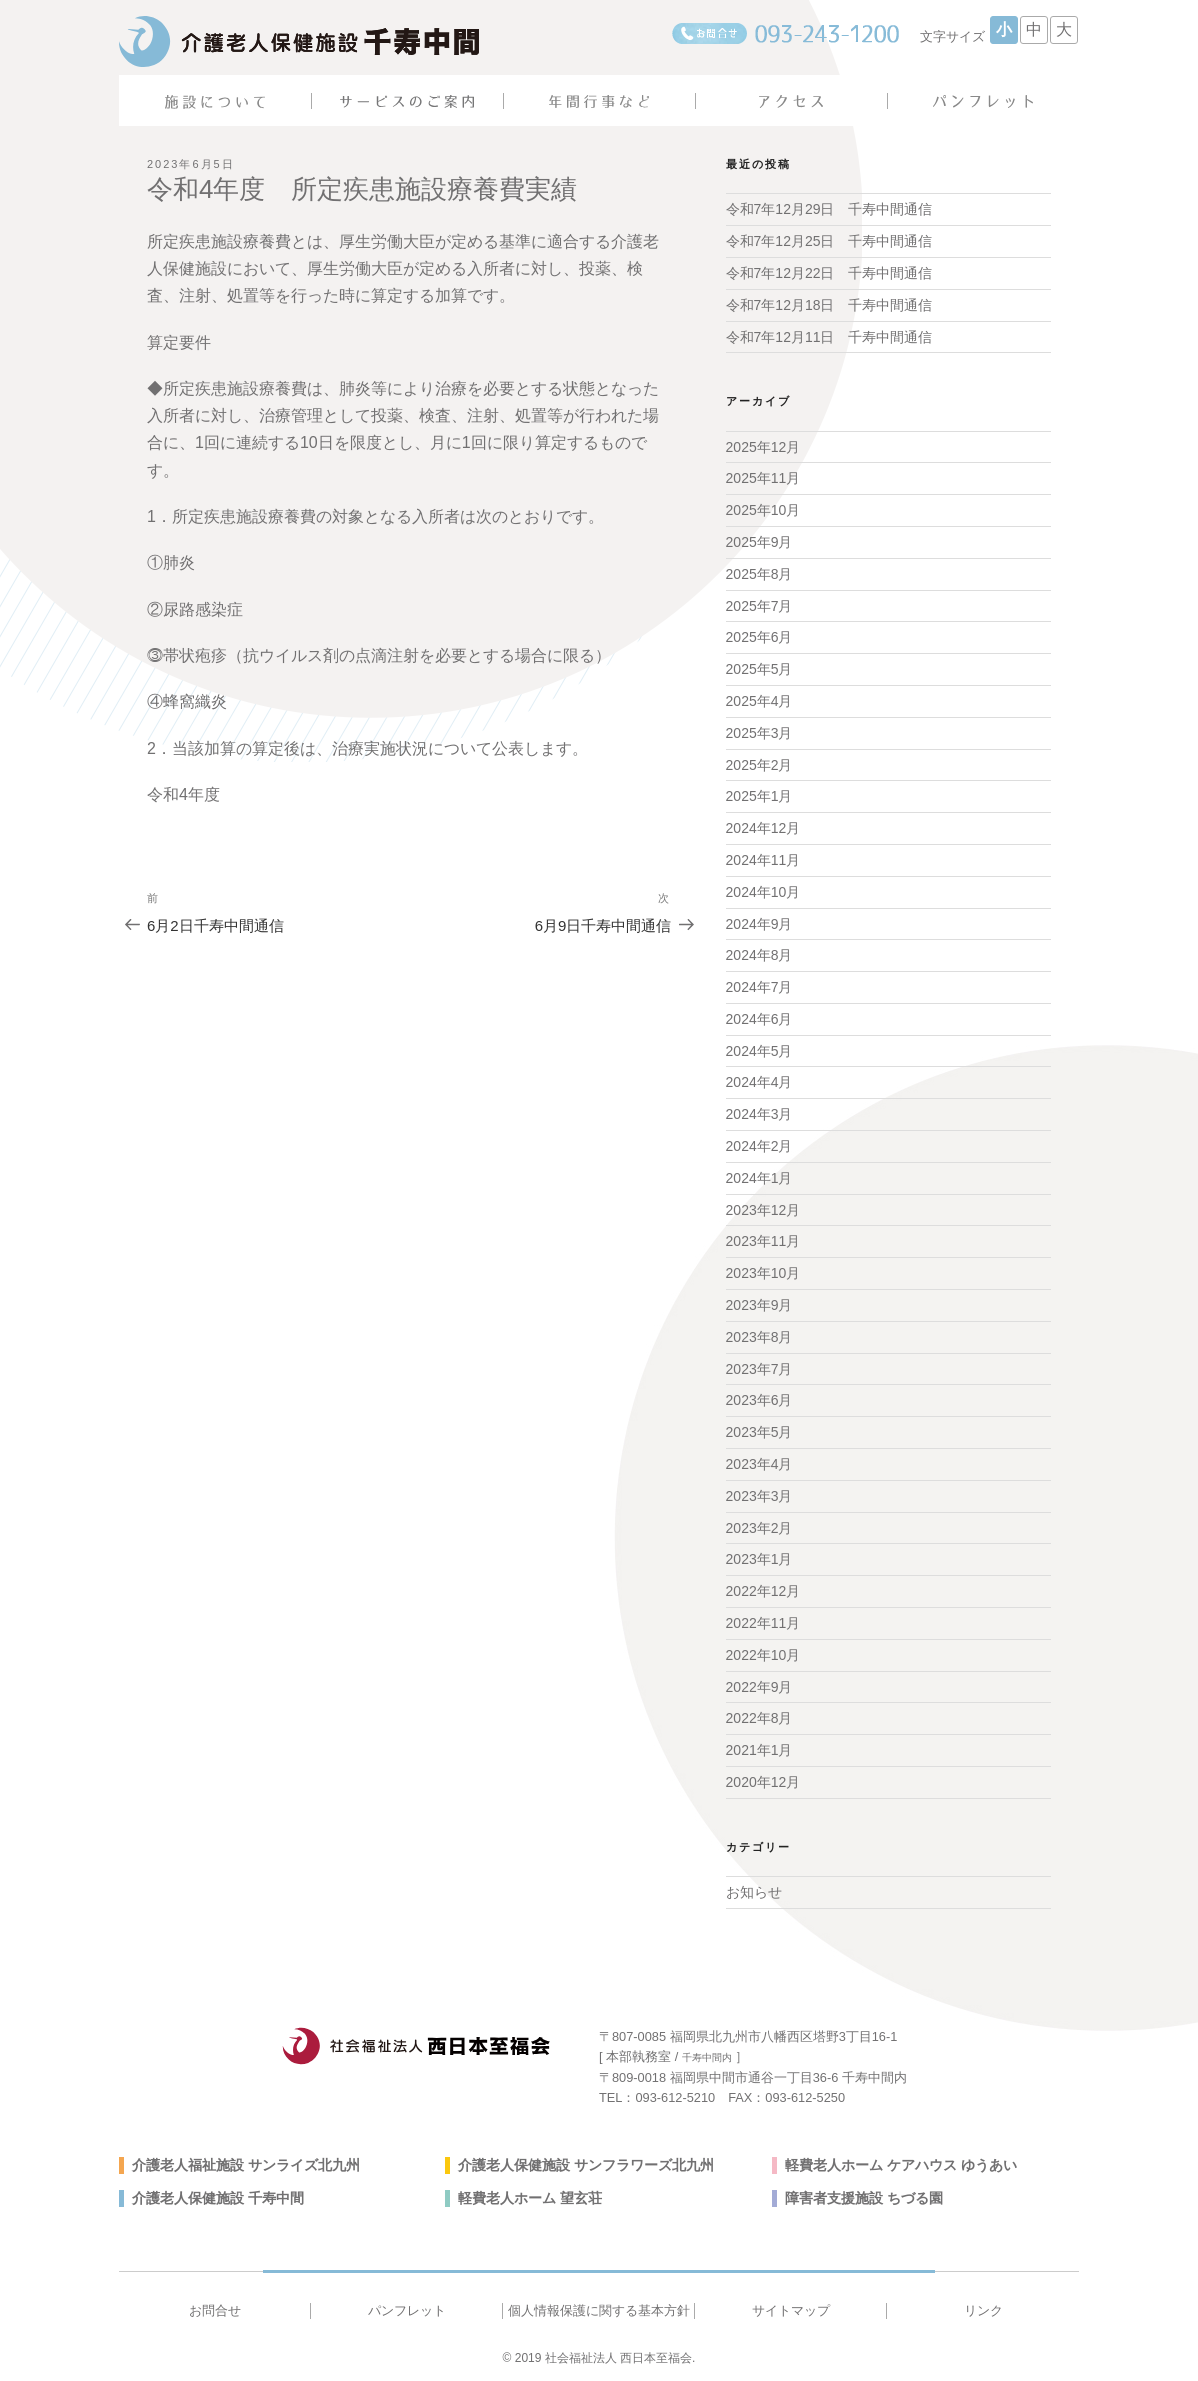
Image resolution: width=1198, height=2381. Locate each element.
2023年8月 (759, 1337)
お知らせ (754, 1892)
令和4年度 (183, 794)
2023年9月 (759, 1305)
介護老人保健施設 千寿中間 (218, 2198)
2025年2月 (759, 765)
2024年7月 (759, 987)
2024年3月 (759, 1114)
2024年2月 (759, 1146)
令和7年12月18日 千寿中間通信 (829, 305)
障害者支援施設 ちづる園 (864, 2198)
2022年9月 (759, 1687)
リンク (983, 2310)
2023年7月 (759, 1369)
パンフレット (407, 2310)
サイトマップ (791, 2310)
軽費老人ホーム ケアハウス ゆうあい (901, 2165)
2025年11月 (763, 478)
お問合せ (215, 2310)
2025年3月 (759, 733)
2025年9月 (759, 542)
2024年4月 (759, 1082)
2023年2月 (759, 1528)
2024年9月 (759, 924)
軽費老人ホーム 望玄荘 (530, 2198)
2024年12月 (763, 828)
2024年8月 (759, 955)
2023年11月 (763, 1241)
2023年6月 (759, 1400)
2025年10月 (763, 510)
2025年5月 (759, 669)
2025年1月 (759, 796)
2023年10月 (763, 1273)
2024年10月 (763, 892)
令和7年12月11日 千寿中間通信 (829, 337)
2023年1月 (759, 1559)
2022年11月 (763, 1623)
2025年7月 (759, 606)
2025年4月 (759, 701)
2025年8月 (759, 574)
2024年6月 (759, 1019)
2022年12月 (763, 1591)
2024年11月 (763, 860)
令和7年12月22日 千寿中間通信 (829, 273)
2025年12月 (763, 447)
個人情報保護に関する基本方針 (599, 2310)
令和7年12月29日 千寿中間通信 (829, 209)
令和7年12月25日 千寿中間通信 (829, 241)
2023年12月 (763, 1210)
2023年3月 (759, 1496)
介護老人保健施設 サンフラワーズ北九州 (586, 2165)
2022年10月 (763, 1655)
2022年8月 (759, 1718)
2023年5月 (759, 1432)
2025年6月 (759, 637)
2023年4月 (759, 1464)
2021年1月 (759, 1750)
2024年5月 (759, 1051)
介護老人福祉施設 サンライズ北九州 (246, 2165)
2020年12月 (763, 1782)
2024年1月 (759, 1178)
